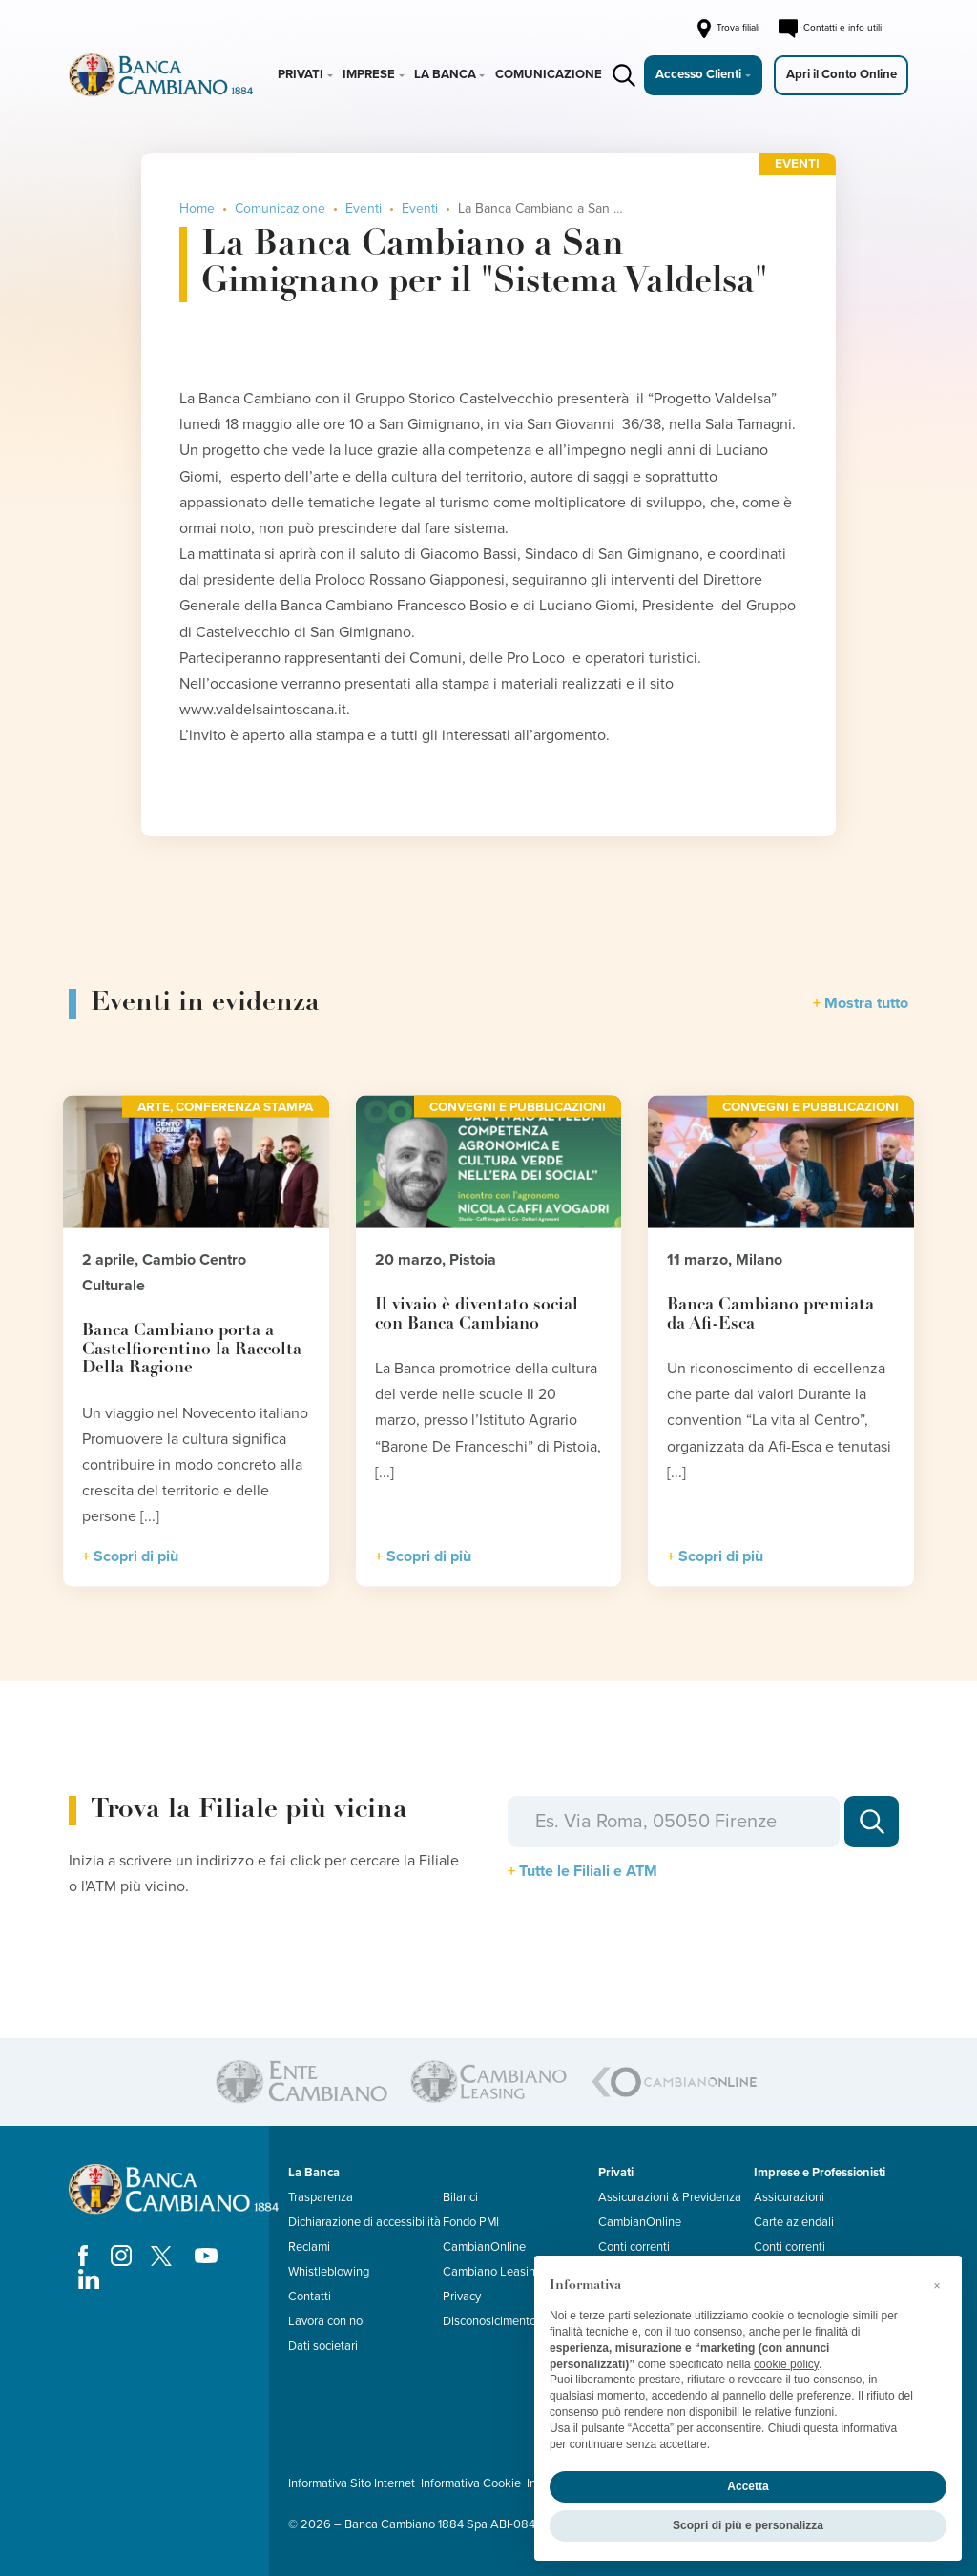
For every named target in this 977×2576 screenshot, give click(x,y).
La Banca (445, 74)
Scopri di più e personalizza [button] (748, 2525)
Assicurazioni (789, 2197)
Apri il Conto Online (841, 74)
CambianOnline (484, 2247)
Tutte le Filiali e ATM (588, 1871)
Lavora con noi (326, 2321)
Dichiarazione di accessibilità (364, 2222)
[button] (937, 2286)
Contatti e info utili (830, 28)
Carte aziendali (794, 2222)
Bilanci (460, 2197)
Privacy (462, 2296)
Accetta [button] (747, 2486)
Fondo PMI (471, 2222)
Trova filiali (727, 28)
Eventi (363, 208)
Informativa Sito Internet (351, 2483)
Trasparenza (320, 2197)
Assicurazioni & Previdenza (669, 2197)
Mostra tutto (866, 1003)
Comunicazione (548, 74)
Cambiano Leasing (492, 2271)
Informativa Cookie (471, 2483)
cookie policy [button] (786, 2364)
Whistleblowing (328, 2271)
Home (197, 208)
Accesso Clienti (698, 74)
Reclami (309, 2247)
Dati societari (323, 2346)
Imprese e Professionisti (819, 2172)
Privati (300, 74)
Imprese (369, 74)
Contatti (309, 2296)
